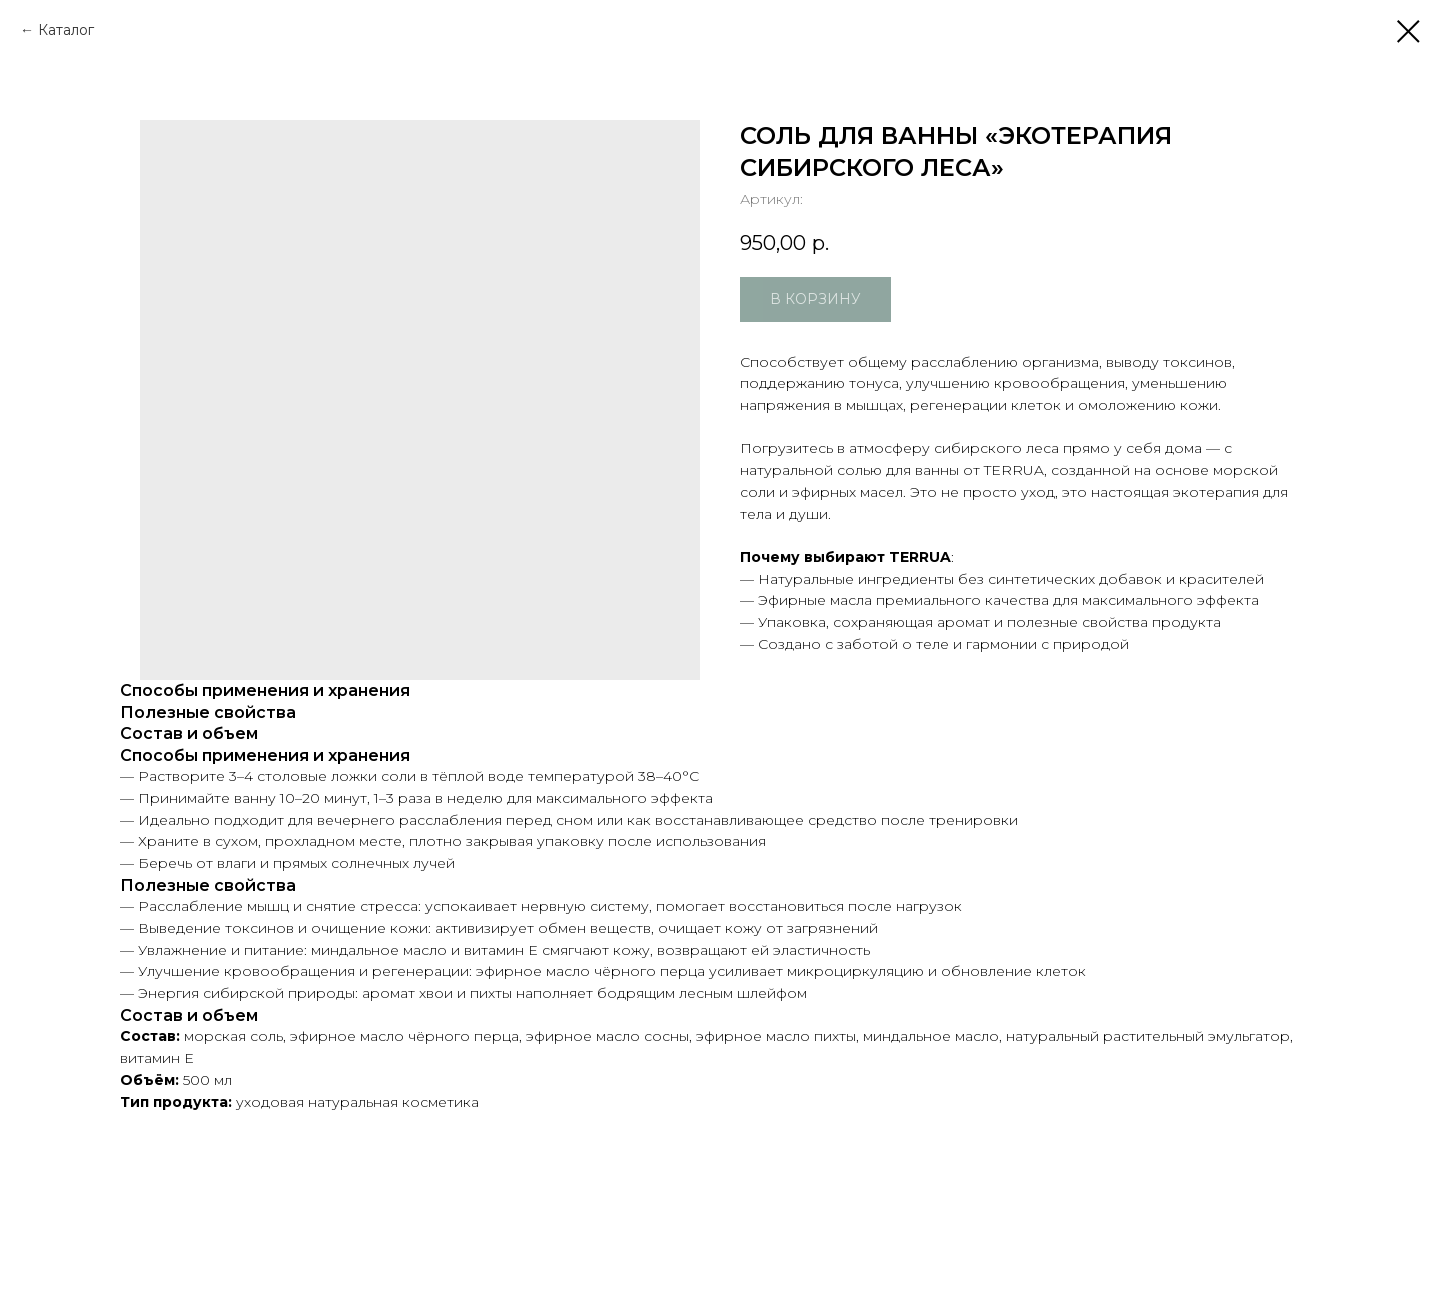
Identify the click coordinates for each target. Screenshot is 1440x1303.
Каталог (66, 30)
